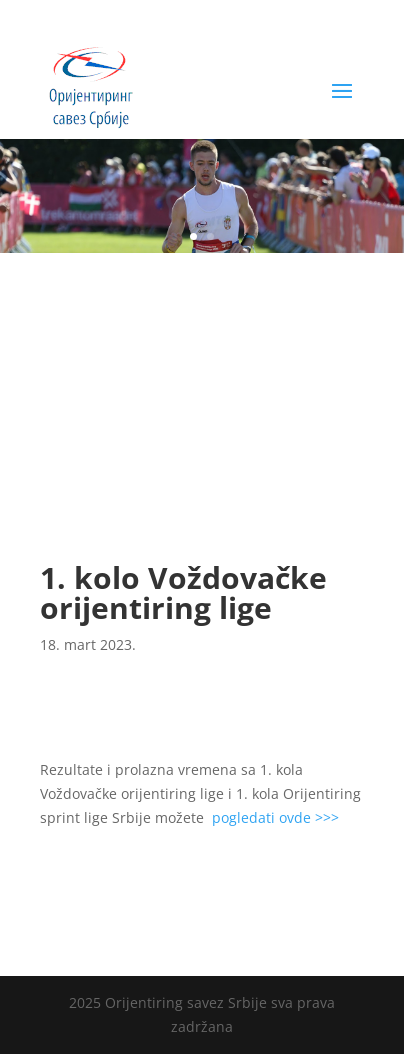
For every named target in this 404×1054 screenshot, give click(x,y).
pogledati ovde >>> (275, 817)
